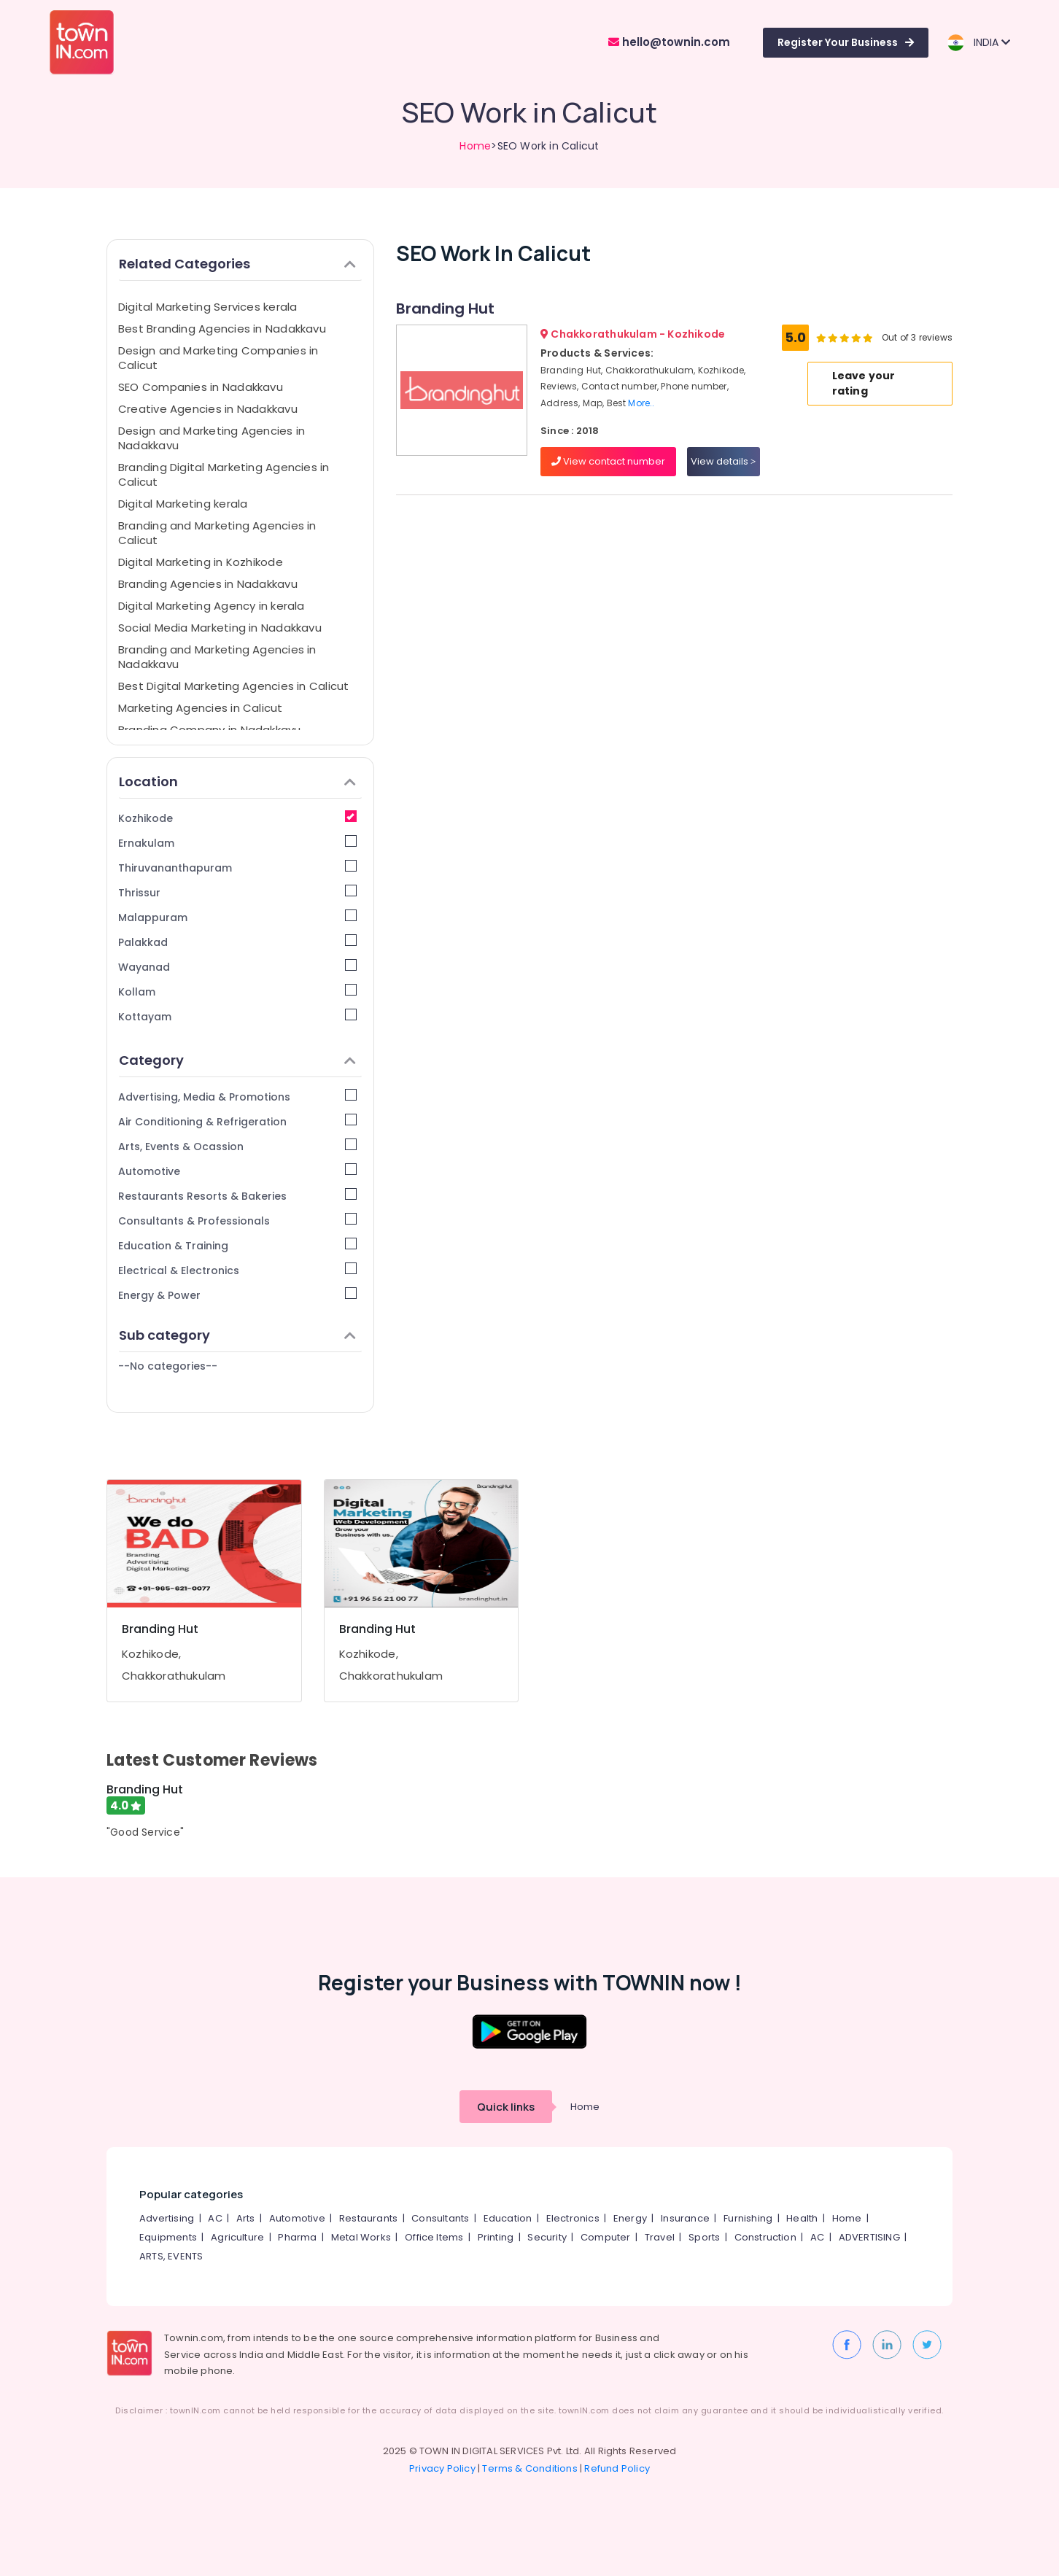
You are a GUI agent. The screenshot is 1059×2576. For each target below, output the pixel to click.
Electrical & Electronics (237, 1270)
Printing (496, 2237)
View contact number (608, 461)
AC (215, 2218)
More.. (641, 403)
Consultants (440, 2218)
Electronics (573, 2218)
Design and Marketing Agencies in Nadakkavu (211, 438)
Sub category (237, 1335)
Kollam (237, 991)
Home (475, 146)
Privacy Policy (442, 2468)
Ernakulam (237, 842)
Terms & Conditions (530, 2468)
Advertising (166, 2218)
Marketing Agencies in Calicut (200, 707)
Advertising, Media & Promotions (237, 1096)
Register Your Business (845, 42)
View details (723, 461)
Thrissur (237, 892)
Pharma (297, 2237)
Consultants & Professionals (237, 1220)
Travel (660, 2237)
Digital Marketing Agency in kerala (211, 605)
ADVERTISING (869, 2237)
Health (802, 2218)
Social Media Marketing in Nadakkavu (220, 627)
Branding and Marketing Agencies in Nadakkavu (217, 657)
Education (508, 2218)
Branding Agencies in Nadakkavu (208, 583)
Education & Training (237, 1245)
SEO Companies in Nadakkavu (200, 387)
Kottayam (237, 1016)
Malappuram (237, 917)
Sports (704, 2237)
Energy (630, 2218)
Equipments (168, 2237)
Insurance (685, 2218)
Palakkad (237, 942)
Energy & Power (237, 1295)
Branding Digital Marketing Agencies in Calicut (224, 474)
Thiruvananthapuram (237, 867)
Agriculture (237, 2237)
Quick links (506, 2106)
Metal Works (361, 2237)
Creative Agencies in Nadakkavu (208, 408)
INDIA (978, 43)
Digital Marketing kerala (182, 503)
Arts (245, 2218)
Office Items (434, 2237)
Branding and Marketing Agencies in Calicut (217, 533)
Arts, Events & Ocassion (237, 1146)
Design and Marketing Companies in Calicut (218, 358)
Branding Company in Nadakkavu (209, 729)
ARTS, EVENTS (171, 2256)
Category (237, 1060)
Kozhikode (237, 818)
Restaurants (368, 2218)
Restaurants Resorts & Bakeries (237, 1195)
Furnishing (748, 2218)
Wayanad (237, 966)
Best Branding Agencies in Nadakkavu (222, 328)
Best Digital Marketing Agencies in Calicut (233, 686)
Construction (765, 2237)
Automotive (237, 1171)
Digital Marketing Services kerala (207, 306)
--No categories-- (167, 1366)
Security (547, 2237)
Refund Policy (617, 2468)
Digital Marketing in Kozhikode (200, 562)
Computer (606, 2237)
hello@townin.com (669, 42)
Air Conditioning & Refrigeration (237, 1121)
